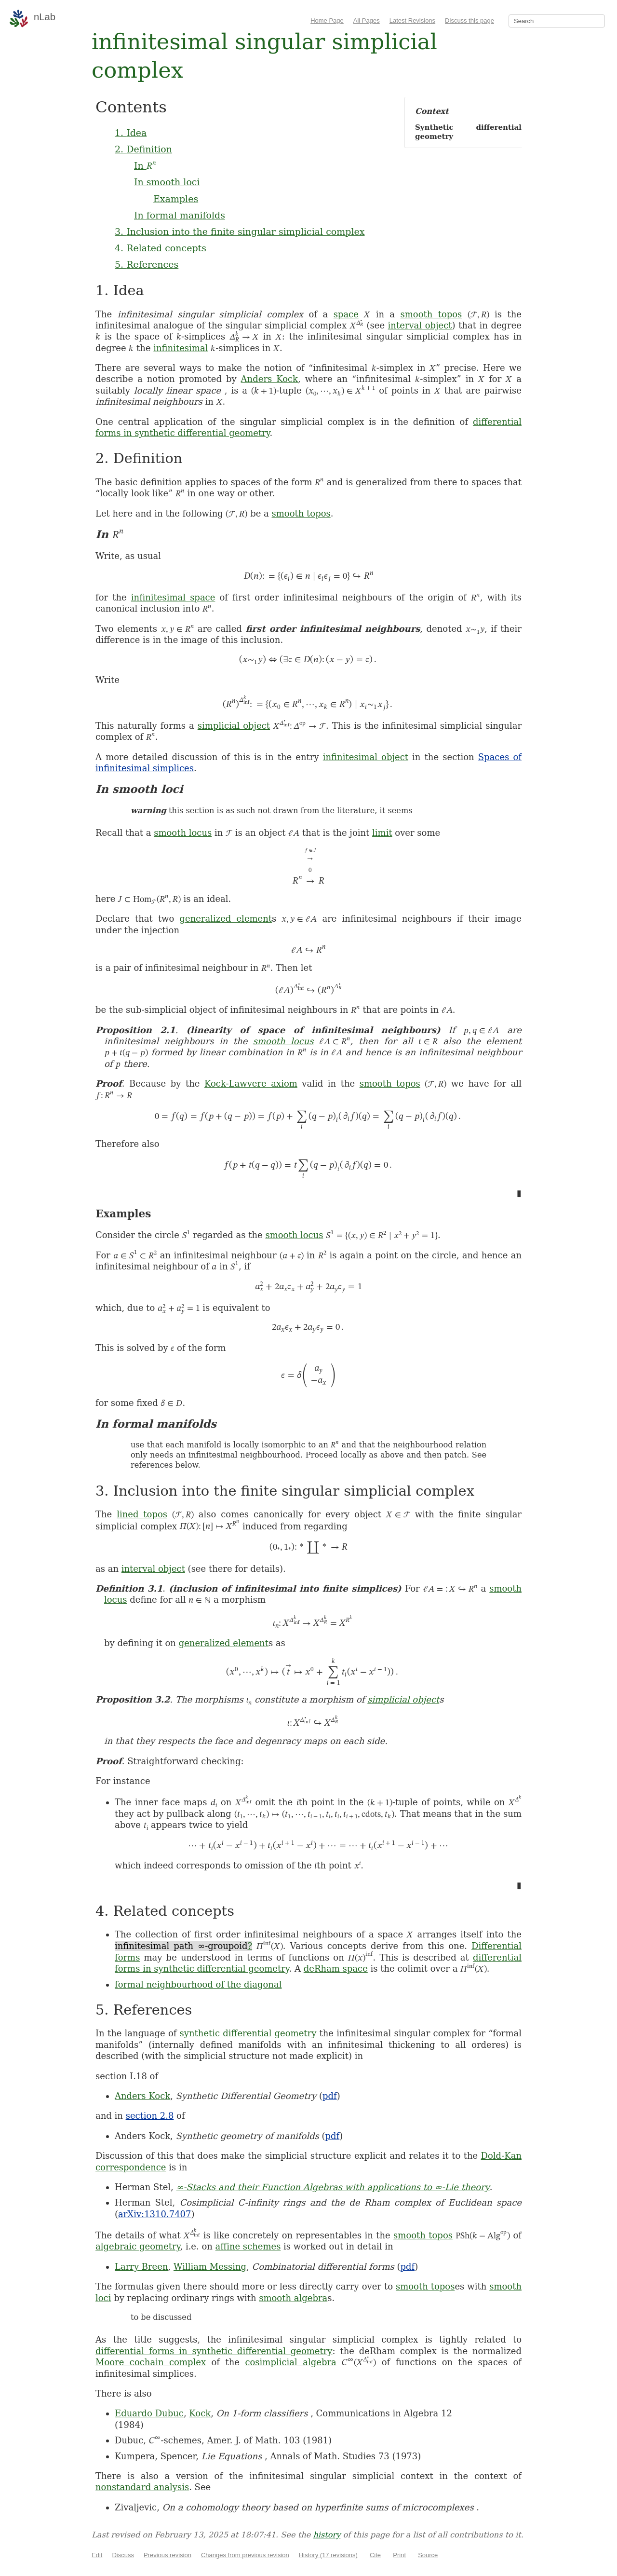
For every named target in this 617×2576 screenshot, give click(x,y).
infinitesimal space (173, 597)
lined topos (142, 1514)
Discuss (123, 2555)
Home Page (327, 20)
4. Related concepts (160, 248)
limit (382, 833)
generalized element (225, 918)
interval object (420, 325)
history (326, 2534)
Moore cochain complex (150, 2362)
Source (428, 2555)
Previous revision (167, 2555)
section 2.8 (150, 2116)
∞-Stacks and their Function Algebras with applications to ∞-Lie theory (333, 2187)
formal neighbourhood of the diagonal (198, 1984)
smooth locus (183, 833)
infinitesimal (180, 348)
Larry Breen (141, 2267)
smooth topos (431, 314)
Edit (97, 2555)
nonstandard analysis (142, 2487)
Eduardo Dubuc (149, 2413)
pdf (329, 2096)
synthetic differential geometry (248, 2033)
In (145, 165)
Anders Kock (269, 379)
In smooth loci (167, 182)
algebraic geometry (137, 2246)
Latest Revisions (412, 20)
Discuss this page (469, 20)
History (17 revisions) (328, 2555)
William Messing (210, 2267)
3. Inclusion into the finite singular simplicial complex (240, 231)
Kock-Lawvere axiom (250, 1083)
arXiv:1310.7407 (154, 2214)
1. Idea (131, 132)
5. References (146, 264)
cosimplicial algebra (290, 2362)
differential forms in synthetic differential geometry (214, 2351)
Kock (200, 2413)
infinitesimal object (365, 757)
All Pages (366, 20)
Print (399, 2555)
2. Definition (143, 149)
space (346, 314)
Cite (375, 2555)
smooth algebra (293, 2298)
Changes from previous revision (245, 2555)
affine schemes (248, 2246)
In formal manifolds (179, 215)
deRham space (336, 1968)
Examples (175, 198)
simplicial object (234, 726)
